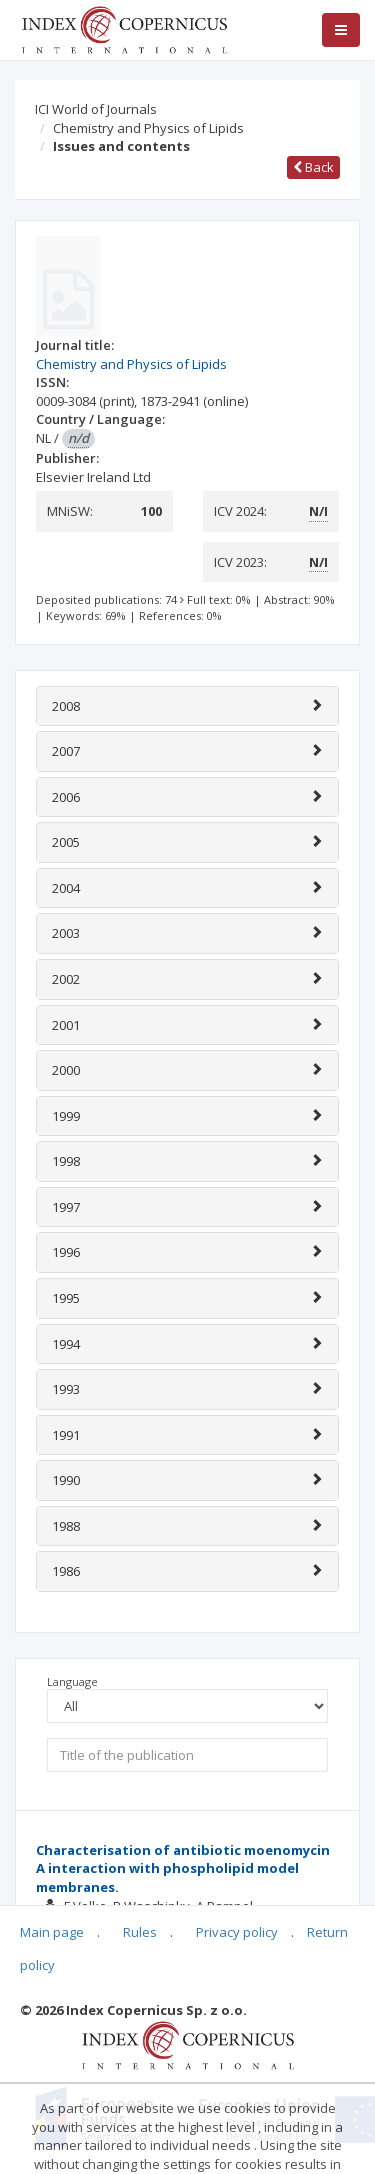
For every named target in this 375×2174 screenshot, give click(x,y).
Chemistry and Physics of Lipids (148, 128)
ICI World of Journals (96, 109)
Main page (52, 1932)
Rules (140, 1932)
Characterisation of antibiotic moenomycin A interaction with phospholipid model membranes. (183, 1868)
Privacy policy (237, 1932)
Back (313, 167)
